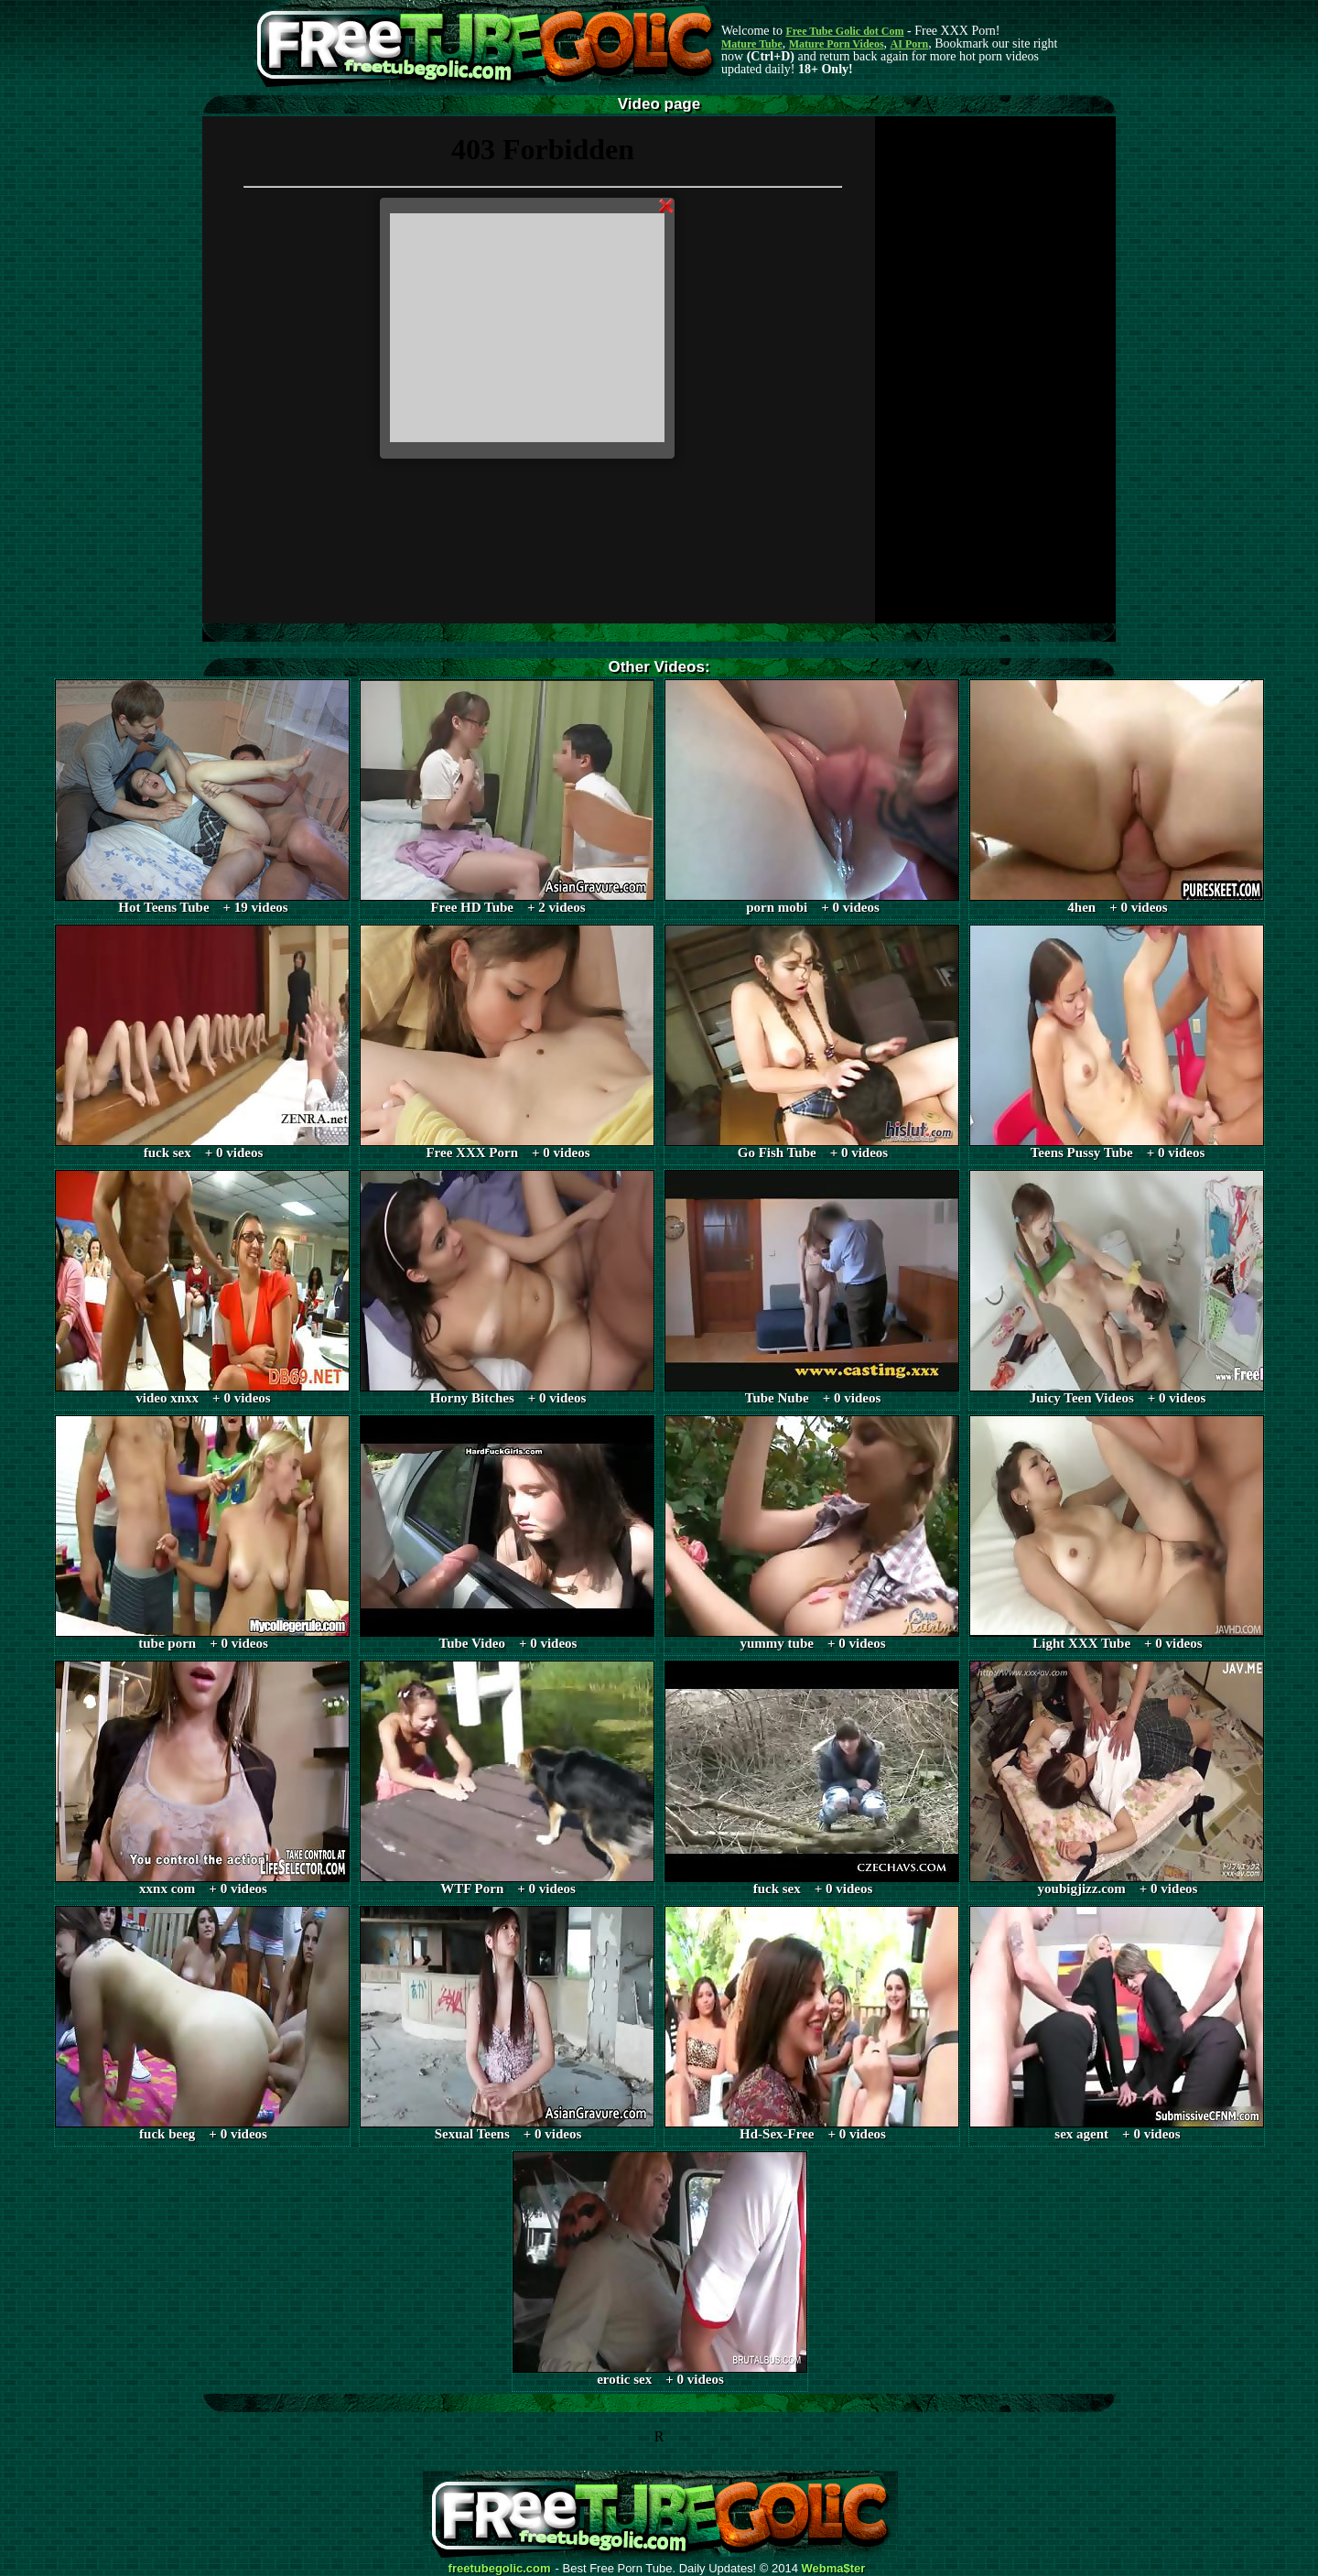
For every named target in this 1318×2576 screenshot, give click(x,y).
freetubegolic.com (499, 2568)
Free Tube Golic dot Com (844, 31)
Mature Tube (752, 44)
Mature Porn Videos (836, 44)
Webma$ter (834, 2568)
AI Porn (910, 44)
